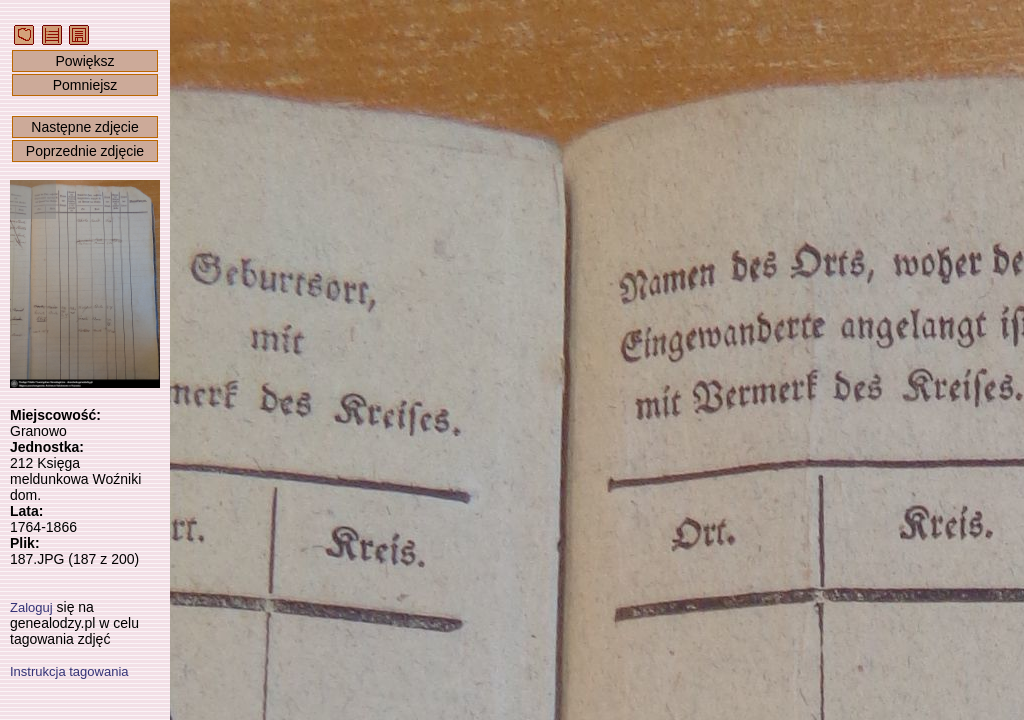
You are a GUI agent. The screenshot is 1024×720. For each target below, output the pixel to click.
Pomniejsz (85, 85)
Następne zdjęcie (84, 127)
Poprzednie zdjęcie (85, 151)
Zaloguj (31, 607)
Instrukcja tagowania (69, 671)
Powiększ (84, 61)
